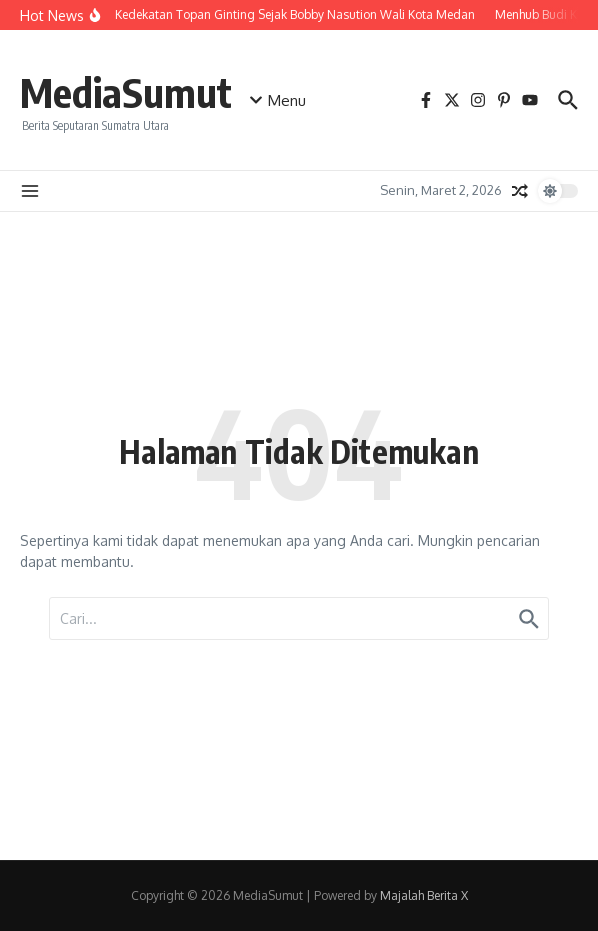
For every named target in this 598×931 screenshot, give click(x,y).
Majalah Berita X (424, 895)
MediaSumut (126, 92)
